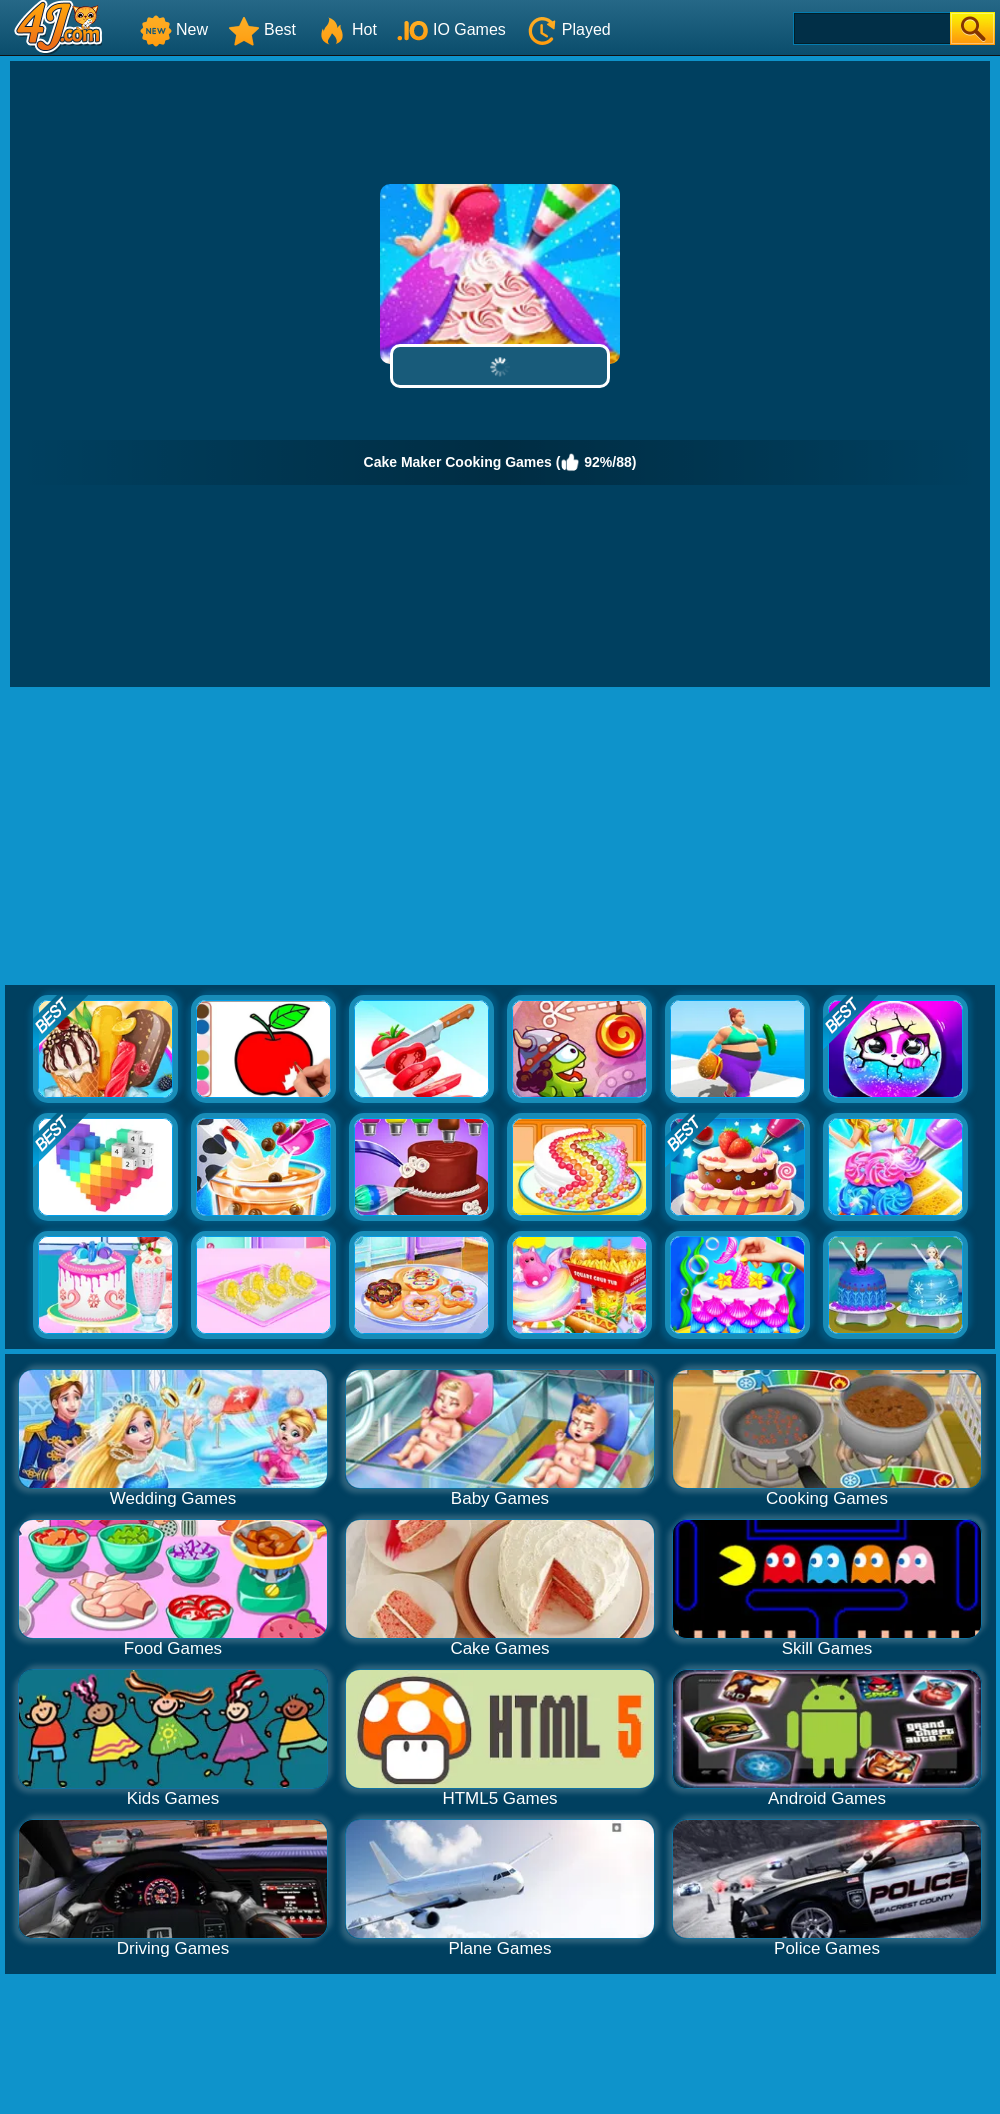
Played (568, 29)
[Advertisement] (500, 837)
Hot (346, 29)
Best (262, 29)
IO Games (451, 29)
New (174, 29)
